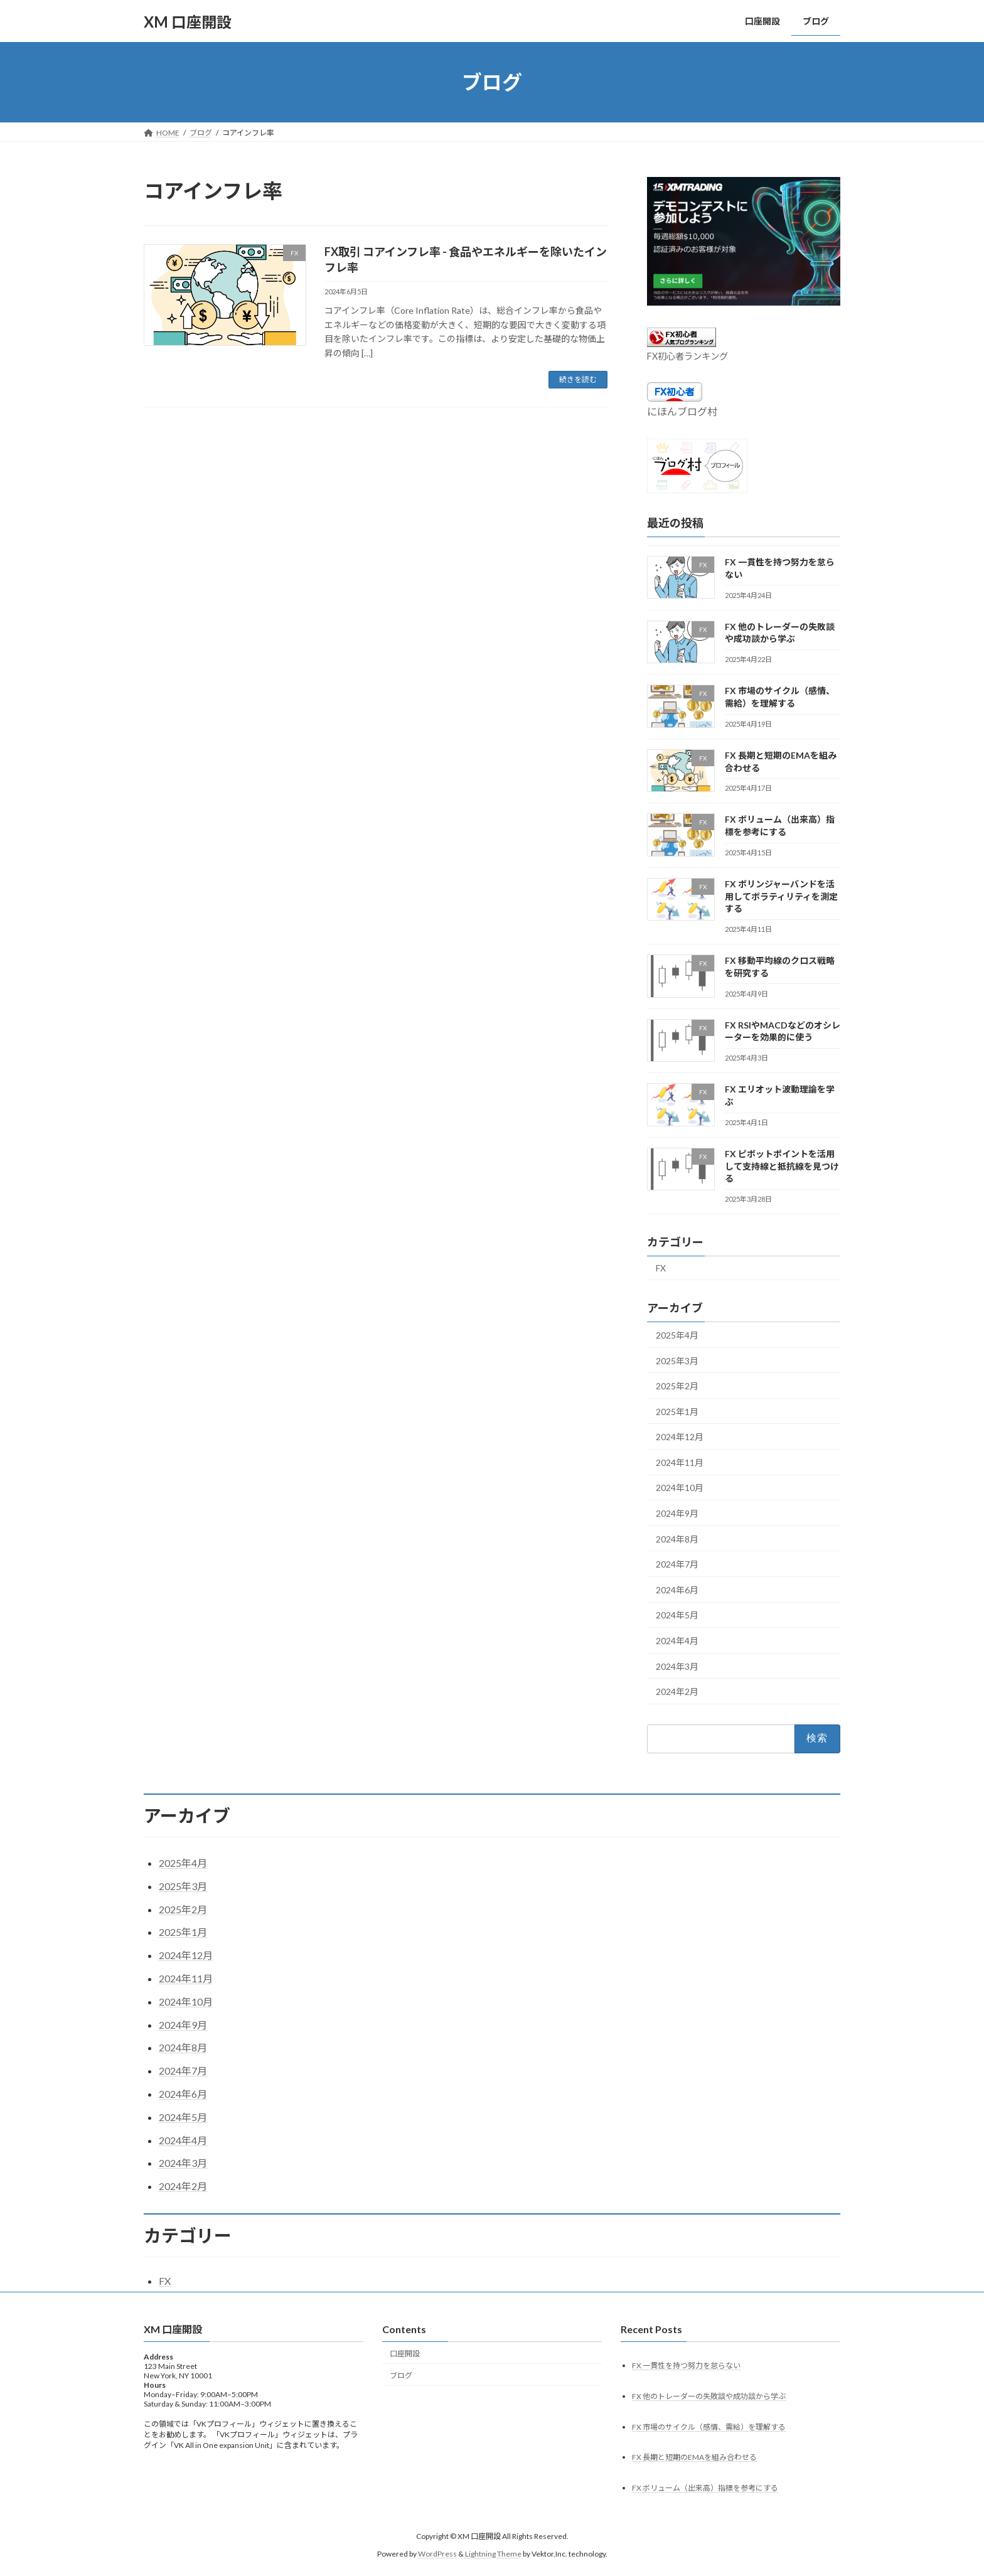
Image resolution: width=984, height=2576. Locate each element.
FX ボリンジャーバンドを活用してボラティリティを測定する (781, 896)
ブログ (401, 2375)
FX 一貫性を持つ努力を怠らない (686, 2365)
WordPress (437, 2553)
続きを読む (578, 379)
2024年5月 (677, 1615)
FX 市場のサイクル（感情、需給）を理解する (709, 2427)
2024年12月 (679, 1436)
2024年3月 (677, 1666)
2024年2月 (677, 1691)
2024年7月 (677, 1564)
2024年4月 (677, 1640)
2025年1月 (677, 1411)
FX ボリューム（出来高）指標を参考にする (705, 2488)
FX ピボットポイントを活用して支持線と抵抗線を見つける (782, 1166)
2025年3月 (677, 1360)
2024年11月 (679, 1462)
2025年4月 (677, 1335)
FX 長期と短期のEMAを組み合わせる (694, 2457)
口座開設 (405, 2353)
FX (661, 1268)
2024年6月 (677, 1590)
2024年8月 (677, 1539)
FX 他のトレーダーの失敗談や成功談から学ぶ (709, 2396)
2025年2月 (677, 1386)
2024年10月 (679, 1488)
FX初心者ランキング (687, 356)
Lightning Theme (493, 2553)
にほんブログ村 (682, 411)
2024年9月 (677, 1513)
